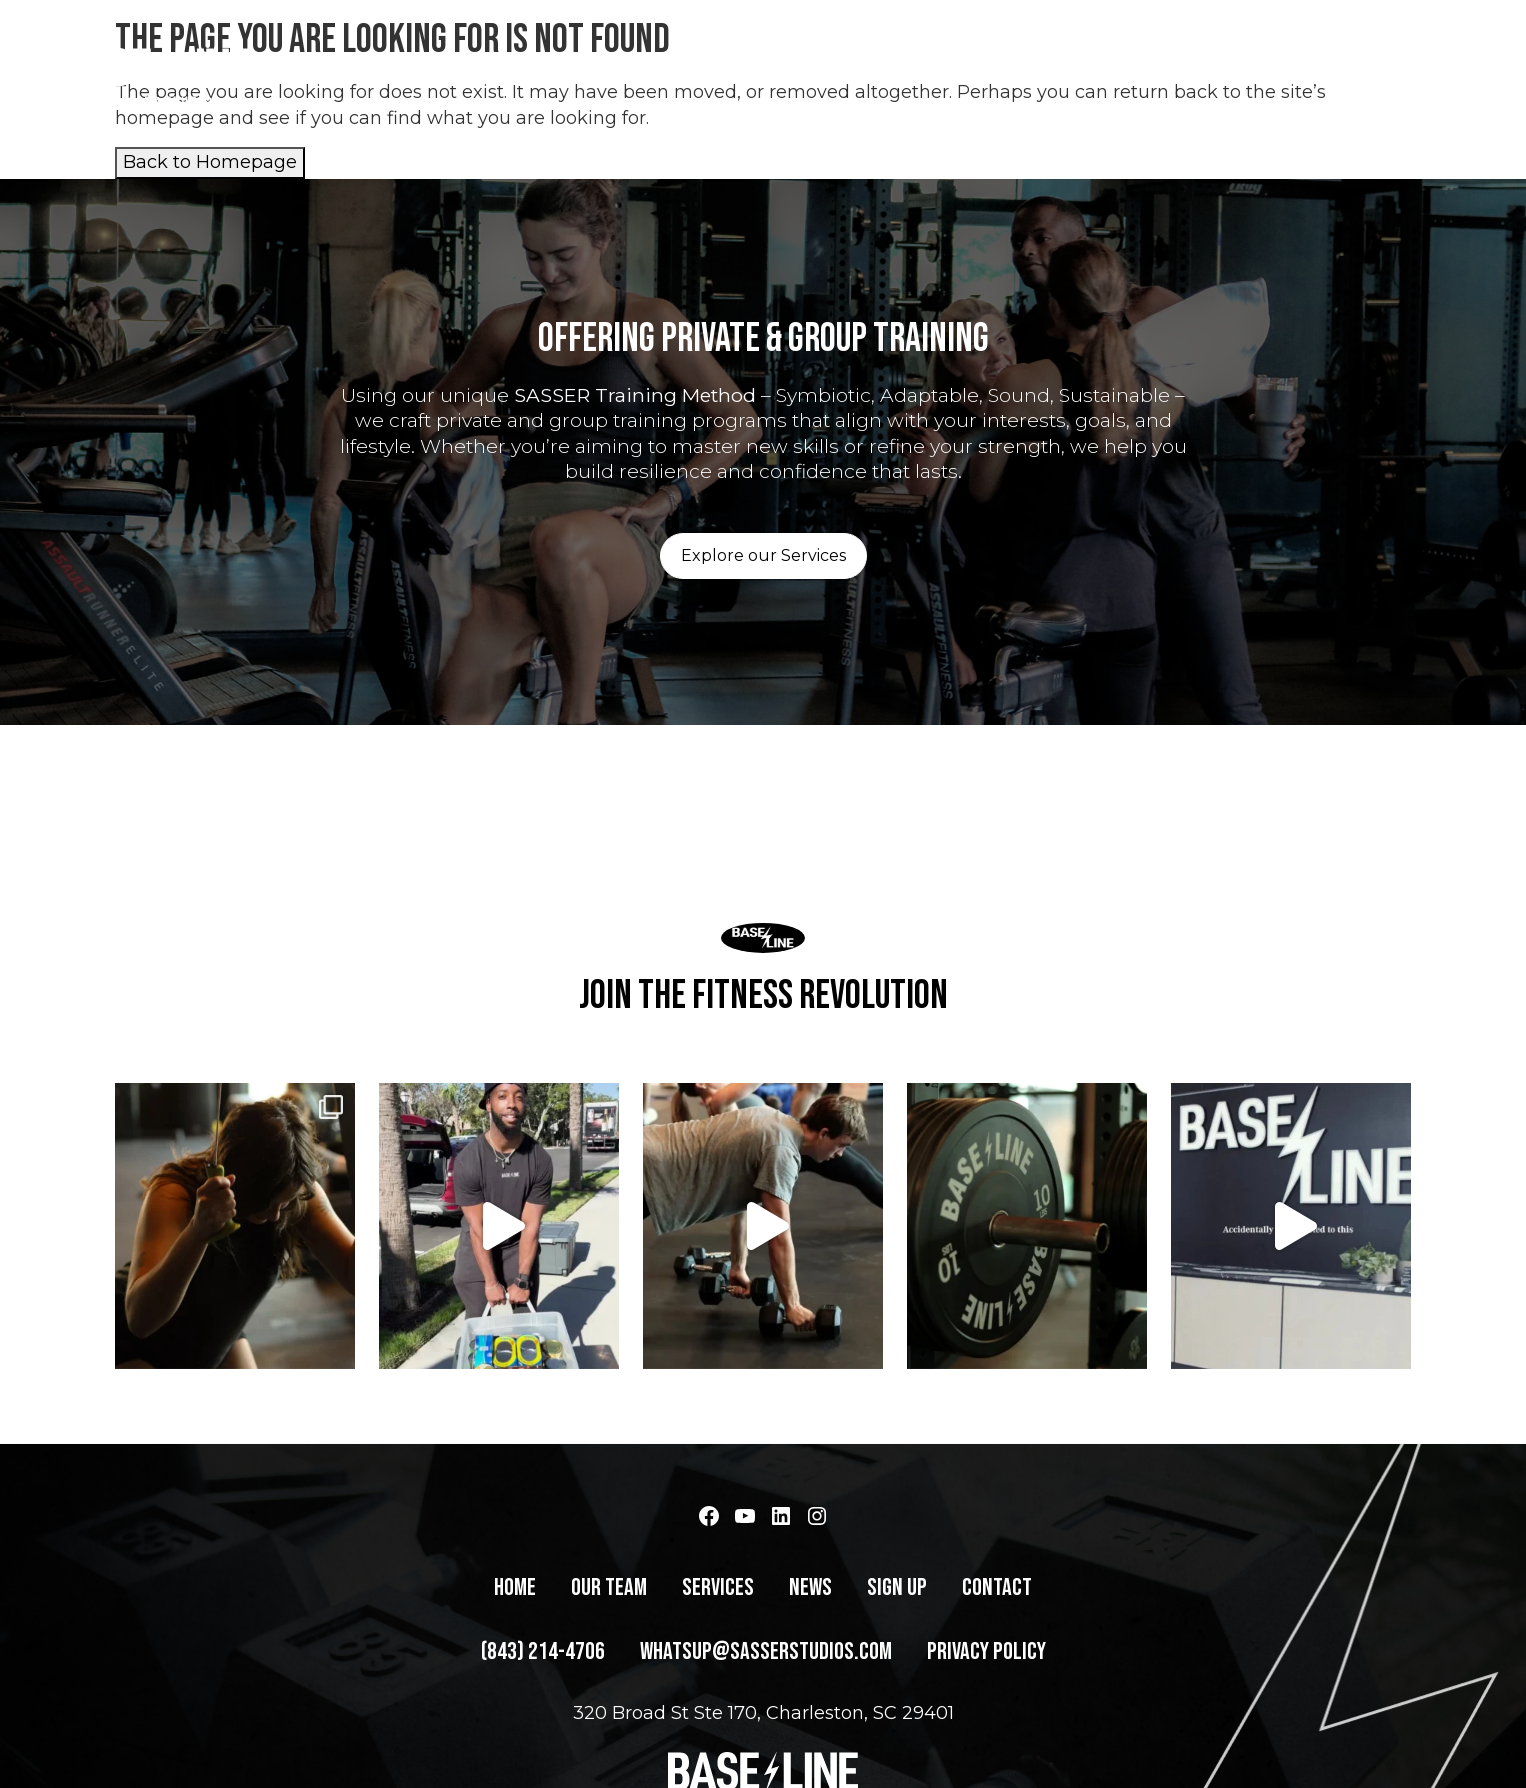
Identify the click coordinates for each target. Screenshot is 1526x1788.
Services (1001, 75)
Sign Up (1176, 75)
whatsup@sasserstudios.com (766, 1722)
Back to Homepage (210, 162)
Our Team (894, 75)
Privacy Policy (986, 1722)
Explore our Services (763, 555)
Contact (1274, 75)
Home (802, 75)
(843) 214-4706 (1404, 75)
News (1091, 75)
